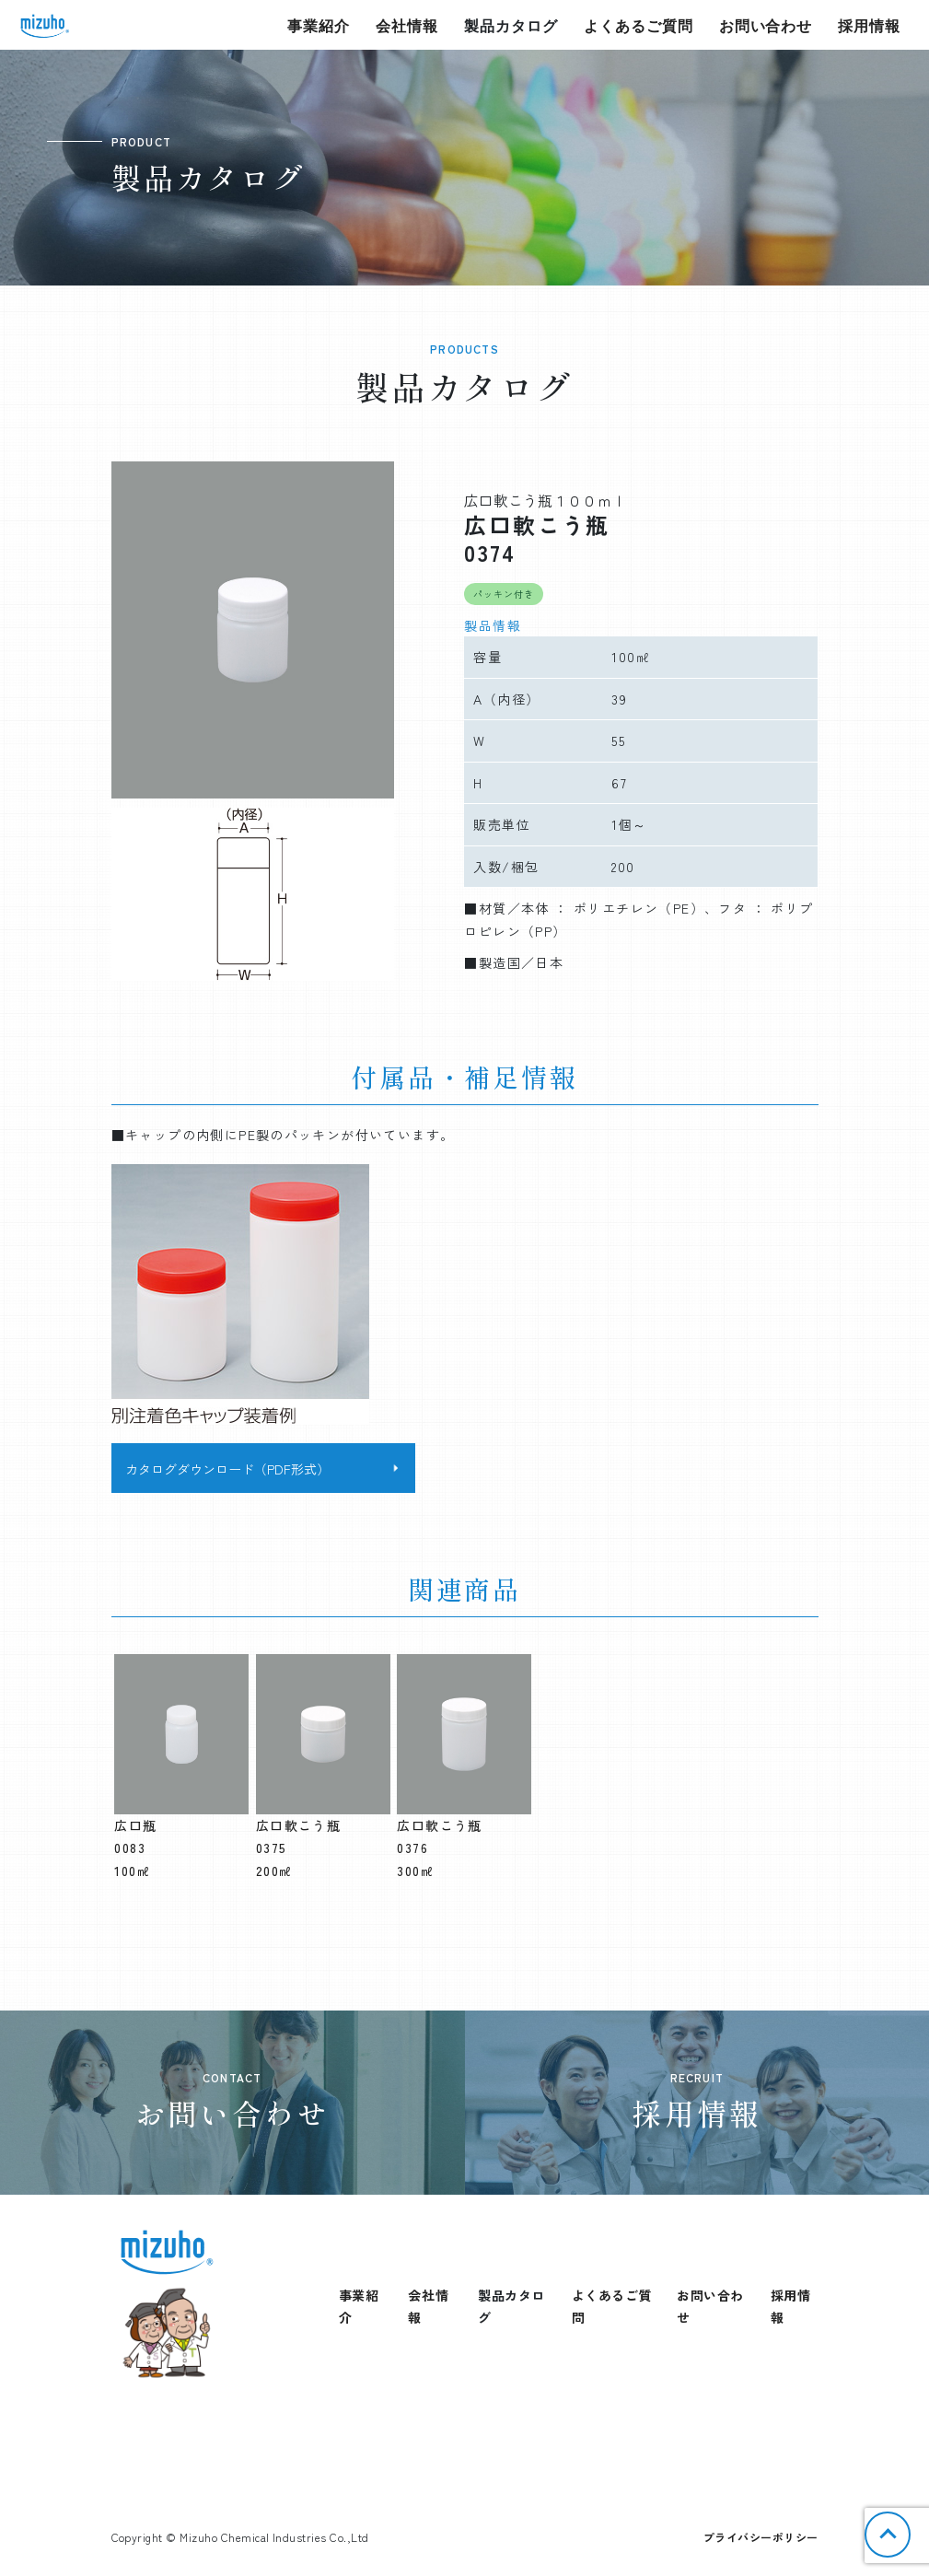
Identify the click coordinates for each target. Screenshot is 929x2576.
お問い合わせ (766, 25)
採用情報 (869, 25)
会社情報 (407, 25)
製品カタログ (511, 25)
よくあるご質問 (638, 25)
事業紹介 (318, 25)
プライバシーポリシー (761, 2537)
